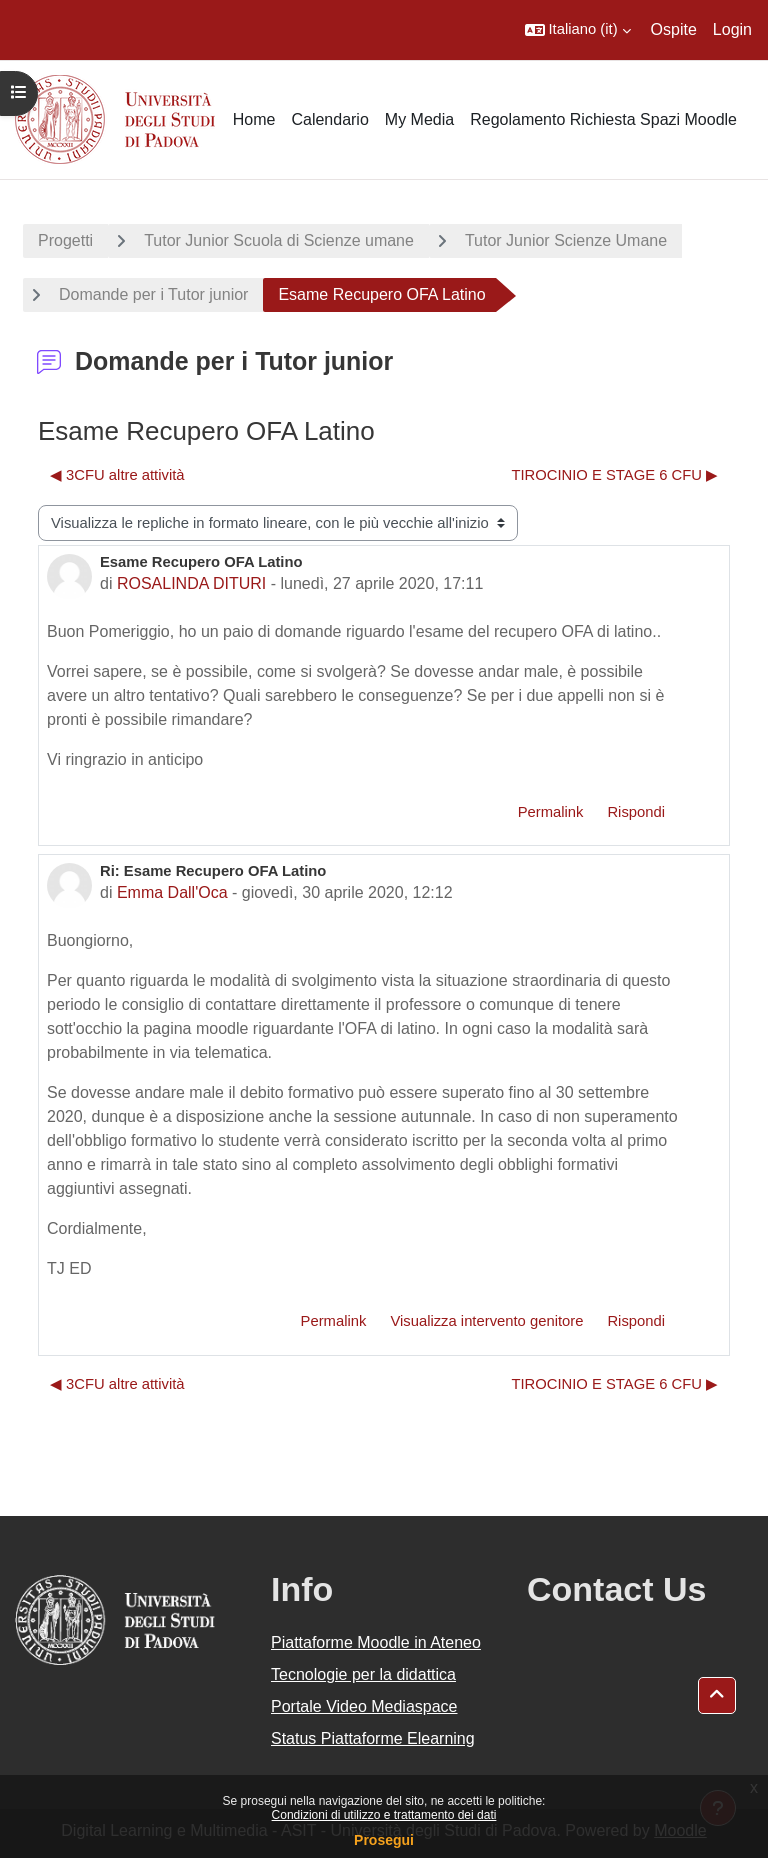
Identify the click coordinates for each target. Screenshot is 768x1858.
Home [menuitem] (254, 119)
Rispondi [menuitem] (636, 812)
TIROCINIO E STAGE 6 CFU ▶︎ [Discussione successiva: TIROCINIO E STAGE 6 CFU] (614, 475)
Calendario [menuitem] (329, 119)
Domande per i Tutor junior (153, 294)
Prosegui (384, 1840)
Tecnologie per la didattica (363, 1674)
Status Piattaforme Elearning (373, 1738)
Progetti (65, 240)
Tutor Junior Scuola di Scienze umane (279, 240)
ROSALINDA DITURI (191, 583)
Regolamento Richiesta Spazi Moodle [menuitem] (603, 119)
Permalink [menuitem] (551, 812)
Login (732, 29)
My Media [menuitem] (419, 119)
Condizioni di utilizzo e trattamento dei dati (384, 1815)
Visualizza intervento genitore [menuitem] (486, 1321)
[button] (578, 30)
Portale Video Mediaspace (364, 1706)
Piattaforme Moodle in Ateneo (376, 1642)
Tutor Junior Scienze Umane (566, 240)
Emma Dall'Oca (172, 892)
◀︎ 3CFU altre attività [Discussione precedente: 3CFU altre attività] (117, 475)
